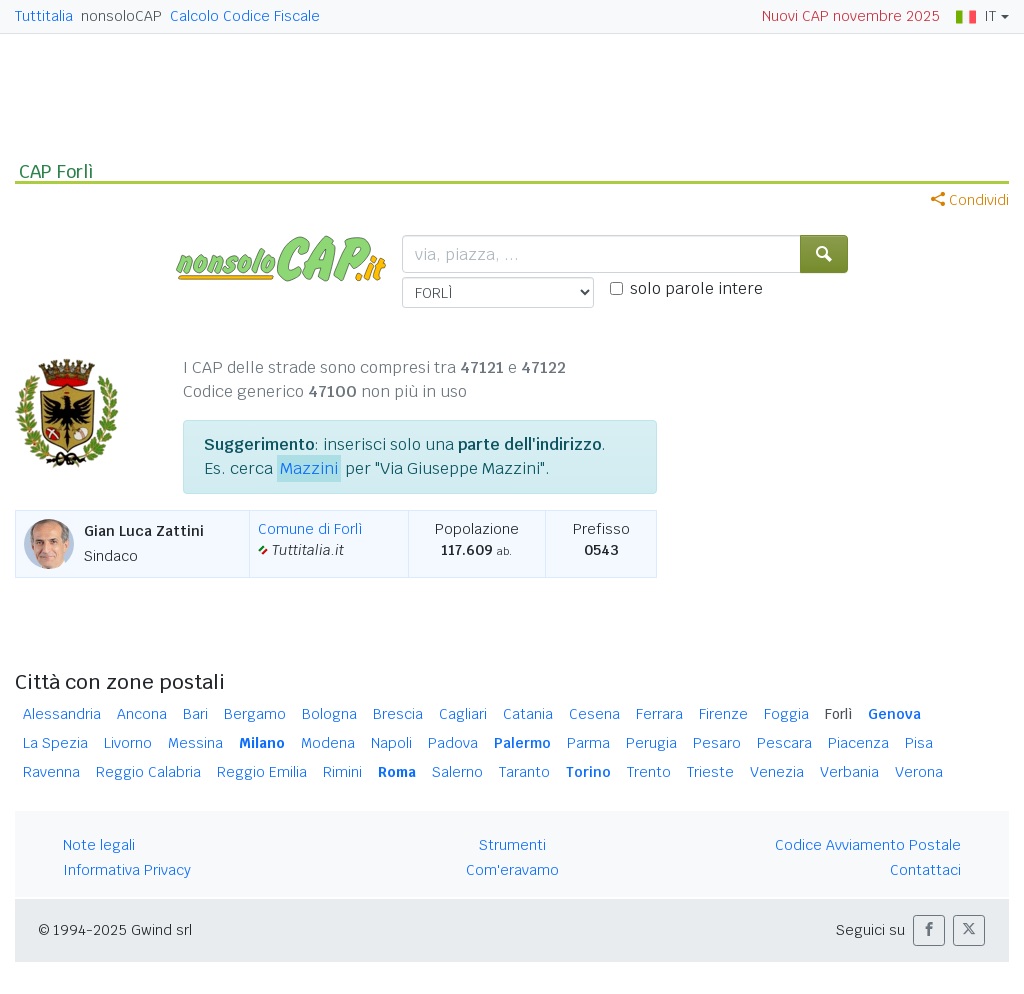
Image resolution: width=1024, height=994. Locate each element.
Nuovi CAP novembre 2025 (851, 16)
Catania (528, 714)
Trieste (710, 772)
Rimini (342, 772)
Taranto (524, 772)
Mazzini (309, 468)
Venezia (777, 772)
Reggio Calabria (148, 772)
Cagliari (463, 714)
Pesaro (717, 743)
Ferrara (659, 714)
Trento (649, 772)
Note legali (99, 845)
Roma (397, 772)
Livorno (128, 743)
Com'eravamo (512, 870)
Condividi (970, 200)
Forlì (838, 714)
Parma (588, 743)
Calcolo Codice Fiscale (245, 16)
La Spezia (55, 743)
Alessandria (62, 714)
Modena (328, 743)
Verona (919, 772)
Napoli (391, 743)
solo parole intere (696, 288)
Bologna (329, 714)
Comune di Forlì (310, 529)
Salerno (457, 772)
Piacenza (858, 743)
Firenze (723, 714)
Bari (195, 714)
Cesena (594, 714)
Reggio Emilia (262, 772)
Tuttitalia (44, 16)
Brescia (398, 714)
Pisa (919, 743)
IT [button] (976, 16)
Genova (894, 714)
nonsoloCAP (121, 16)
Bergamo (255, 714)
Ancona (142, 714)
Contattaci (925, 870)
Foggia (786, 714)
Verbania (849, 772)
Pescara (784, 743)
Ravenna (51, 772)
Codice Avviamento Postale (868, 845)
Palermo (522, 743)
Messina (195, 743)
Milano (262, 743)
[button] (929, 930)
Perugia (651, 743)
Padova (453, 743)
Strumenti (512, 845)
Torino (588, 772)
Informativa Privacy (127, 870)
